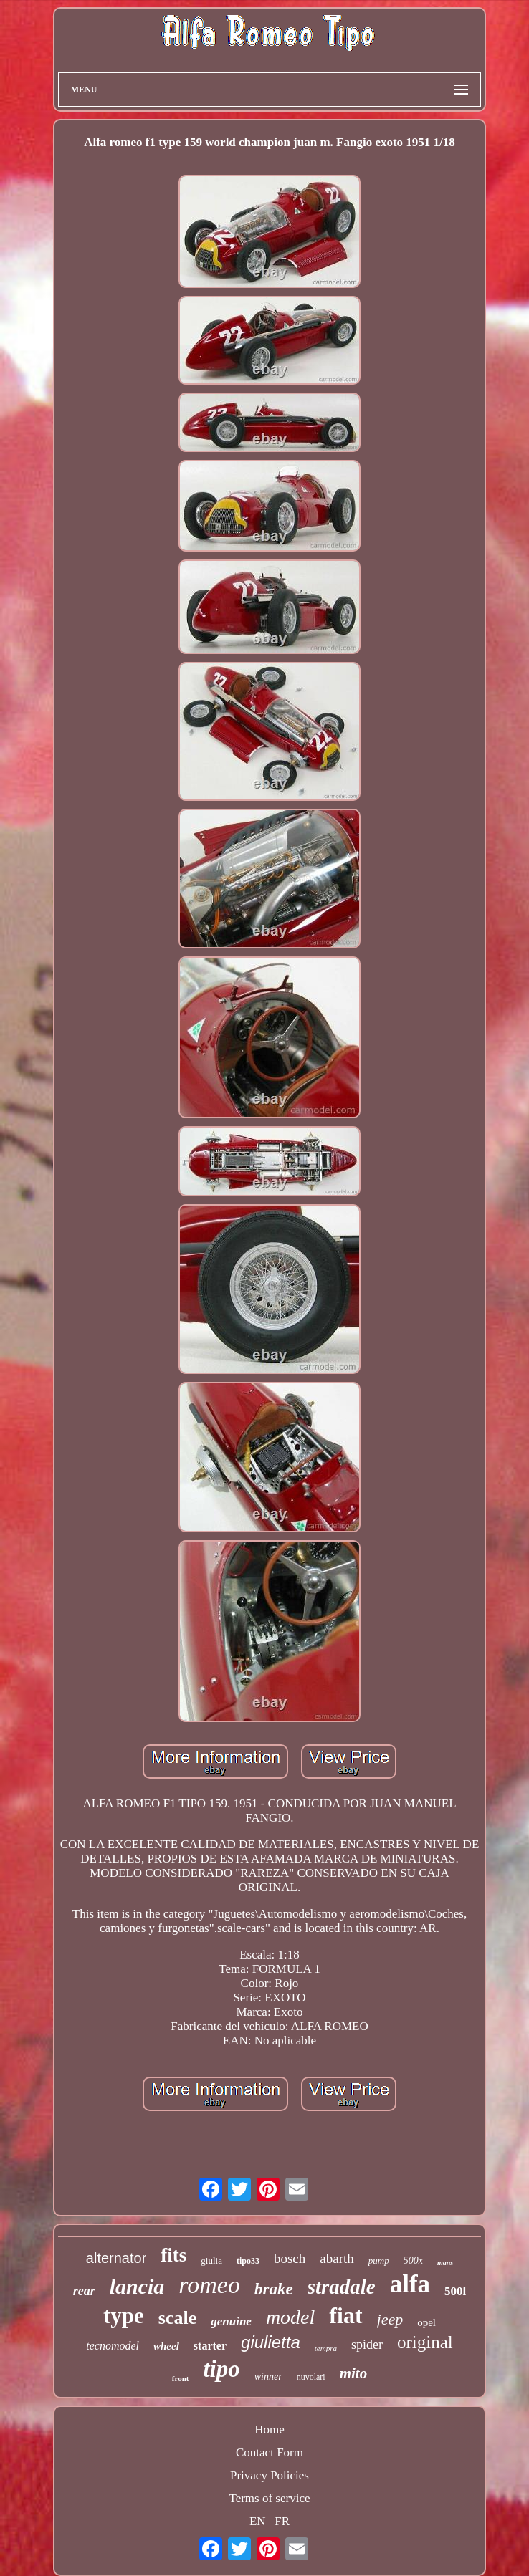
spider (367, 2344)
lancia (137, 2286)
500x (413, 2260)
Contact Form (269, 2452)
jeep (390, 2319)
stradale (342, 2286)
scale (177, 2317)
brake (273, 2289)
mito (354, 2373)
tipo (221, 2369)
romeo (209, 2285)
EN (257, 2521)
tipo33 (248, 2261)
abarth (336, 2258)
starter (210, 2346)
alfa (410, 2284)
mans (445, 2263)
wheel (166, 2346)
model (290, 2317)
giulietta (270, 2342)
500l (455, 2291)
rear (84, 2291)
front (180, 2378)
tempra (326, 2348)
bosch (289, 2258)
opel (426, 2322)
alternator (116, 2258)
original (425, 2342)
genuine (231, 2321)
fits (173, 2255)
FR (282, 2521)
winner (268, 2376)
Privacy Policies (269, 2475)
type (123, 2315)
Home (269, 2429)
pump (378, 2260)
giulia (211, 2260)
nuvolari (311, 2377)
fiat (345, 2315)
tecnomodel (112, 2346)
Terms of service (269, 2498)
